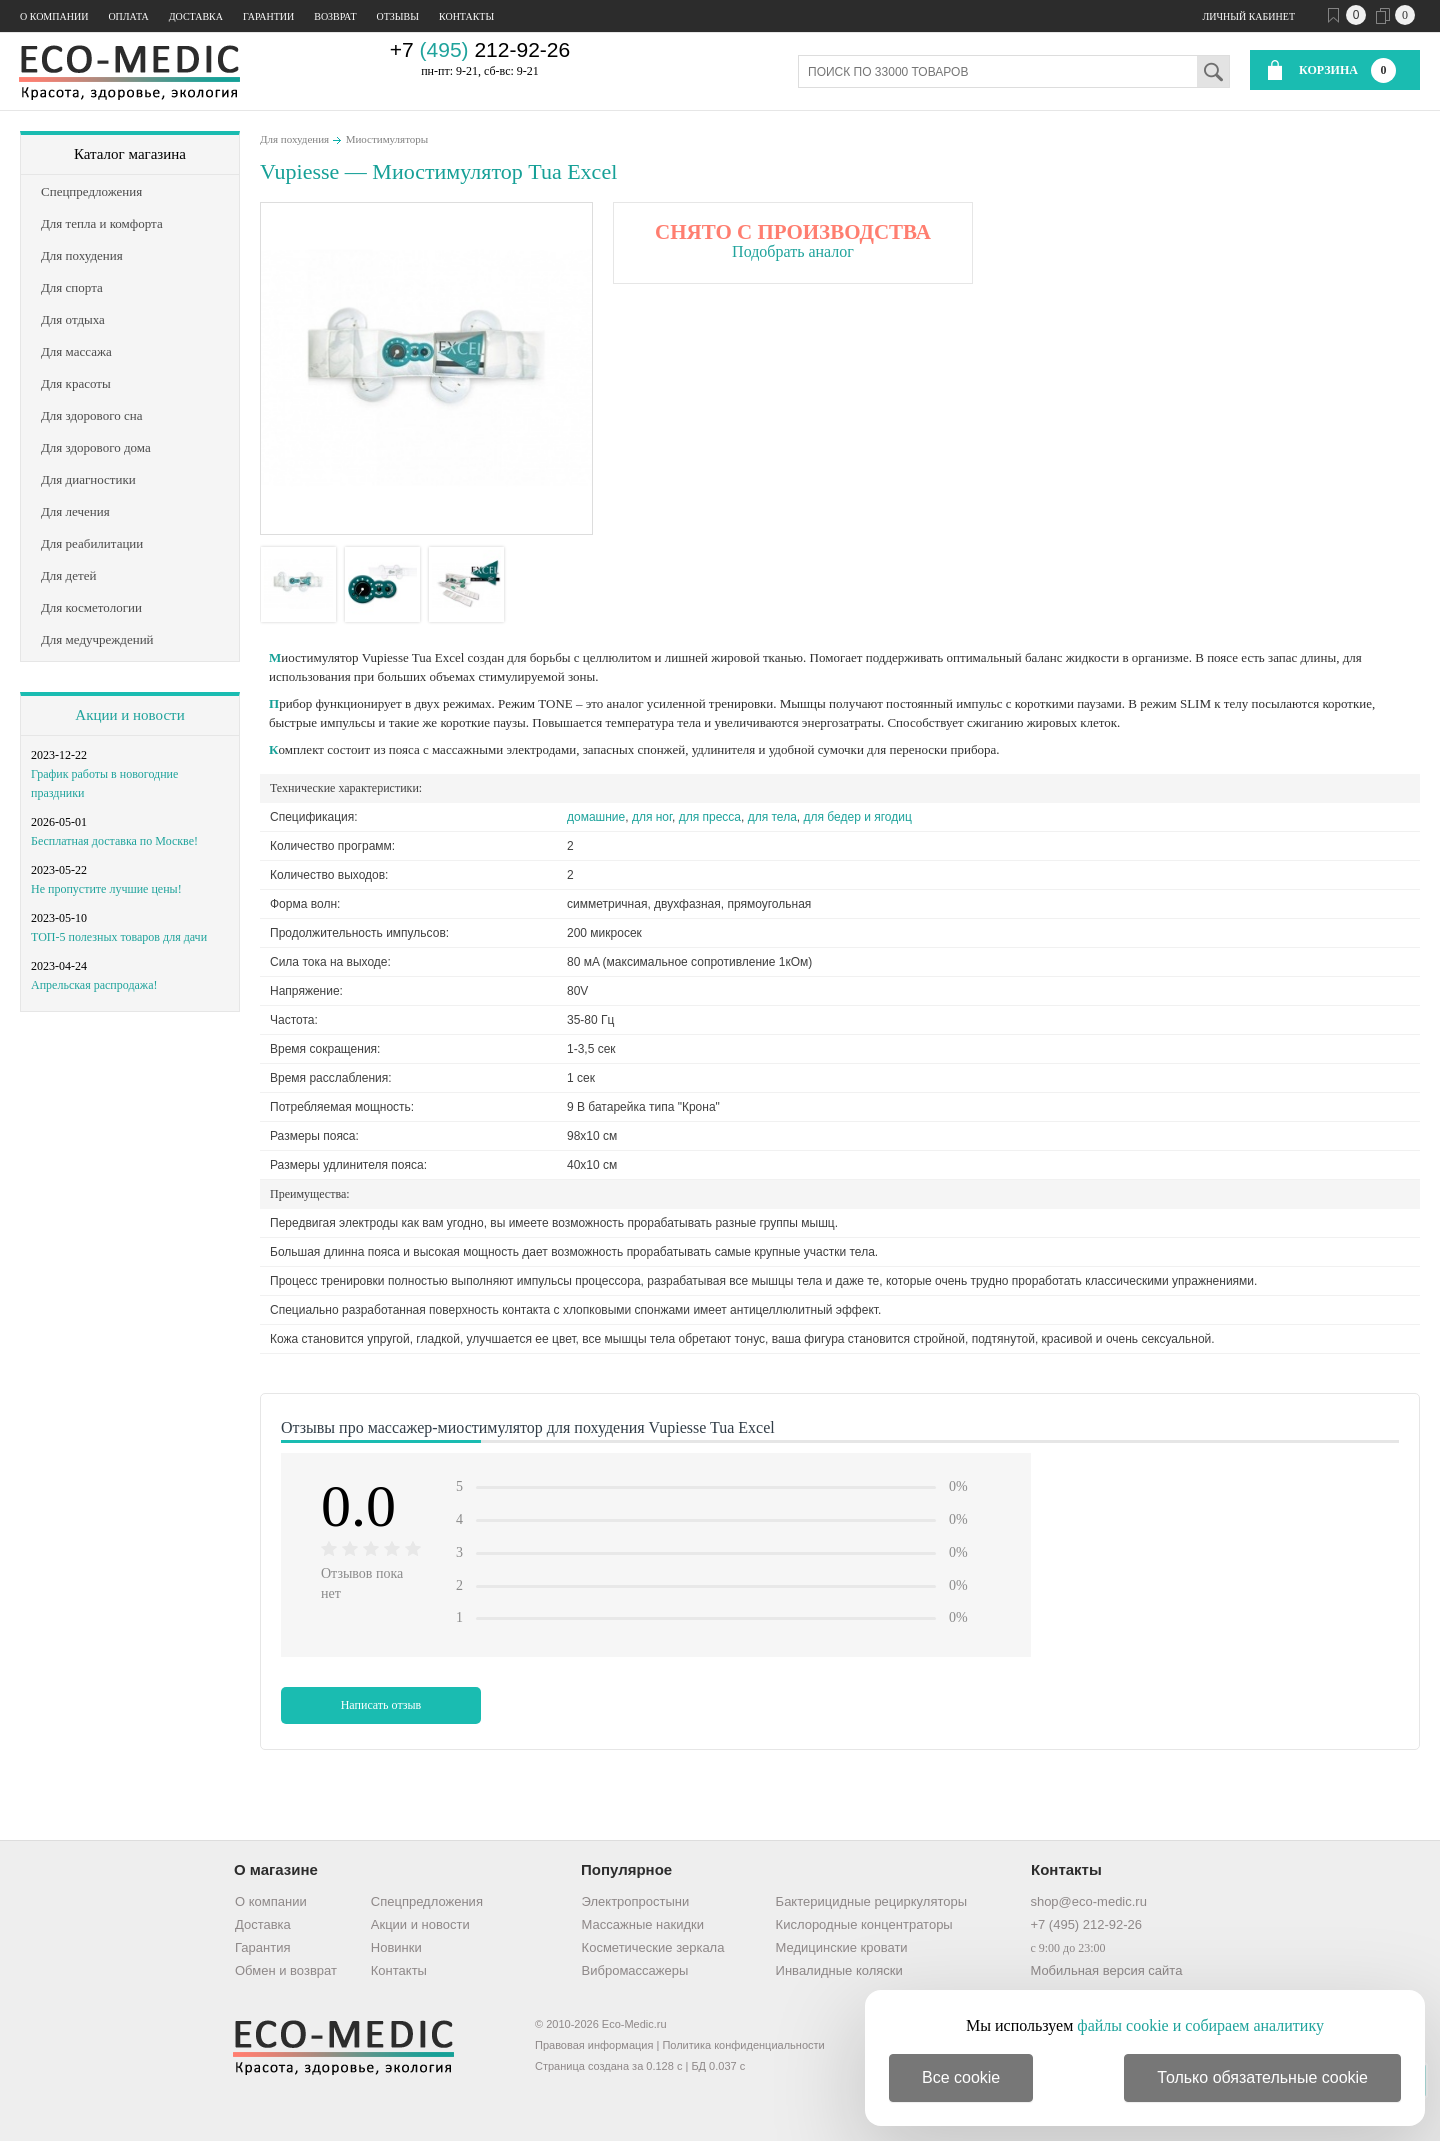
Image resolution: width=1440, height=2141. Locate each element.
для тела (772, 817)
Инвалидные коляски (839, 1970)
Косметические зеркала (653, 1947)
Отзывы (398, 16)
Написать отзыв (381, 1705)
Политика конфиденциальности (743, 2045)
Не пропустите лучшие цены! (106, 889)
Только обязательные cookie (1262, 2077)
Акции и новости (129, 715)
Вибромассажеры (635, 1970)
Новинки (396, 1947)
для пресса (710, 817)
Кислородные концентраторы (864, 1924)
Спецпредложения (427, 1901)
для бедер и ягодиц (858, 817)
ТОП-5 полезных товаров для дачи (119, 937)
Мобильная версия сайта (1106, 1970)
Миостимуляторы (387, 139)
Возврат (335, 16)
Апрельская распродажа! (94, 985)
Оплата (128, 16)
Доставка (196, 16)
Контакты (466, 16)
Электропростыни (636, 1901)
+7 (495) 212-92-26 (1086, 1924)
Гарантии (268, 16)
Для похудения (294, 139)
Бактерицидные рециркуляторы (871, 1901)
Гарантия (262, 1947)
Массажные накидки (643, 1924)
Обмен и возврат (286, 1970)
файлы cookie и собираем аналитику (1200, 2025)
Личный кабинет (1249, 16)
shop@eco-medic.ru (1088, 1901)
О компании (54, 16)
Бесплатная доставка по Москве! (114, 841)
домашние (596, 817)
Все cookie (961, 2077)
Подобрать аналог (793, 251)
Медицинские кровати (842, 1947)
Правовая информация (594, 2045)
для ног (652, 817)
